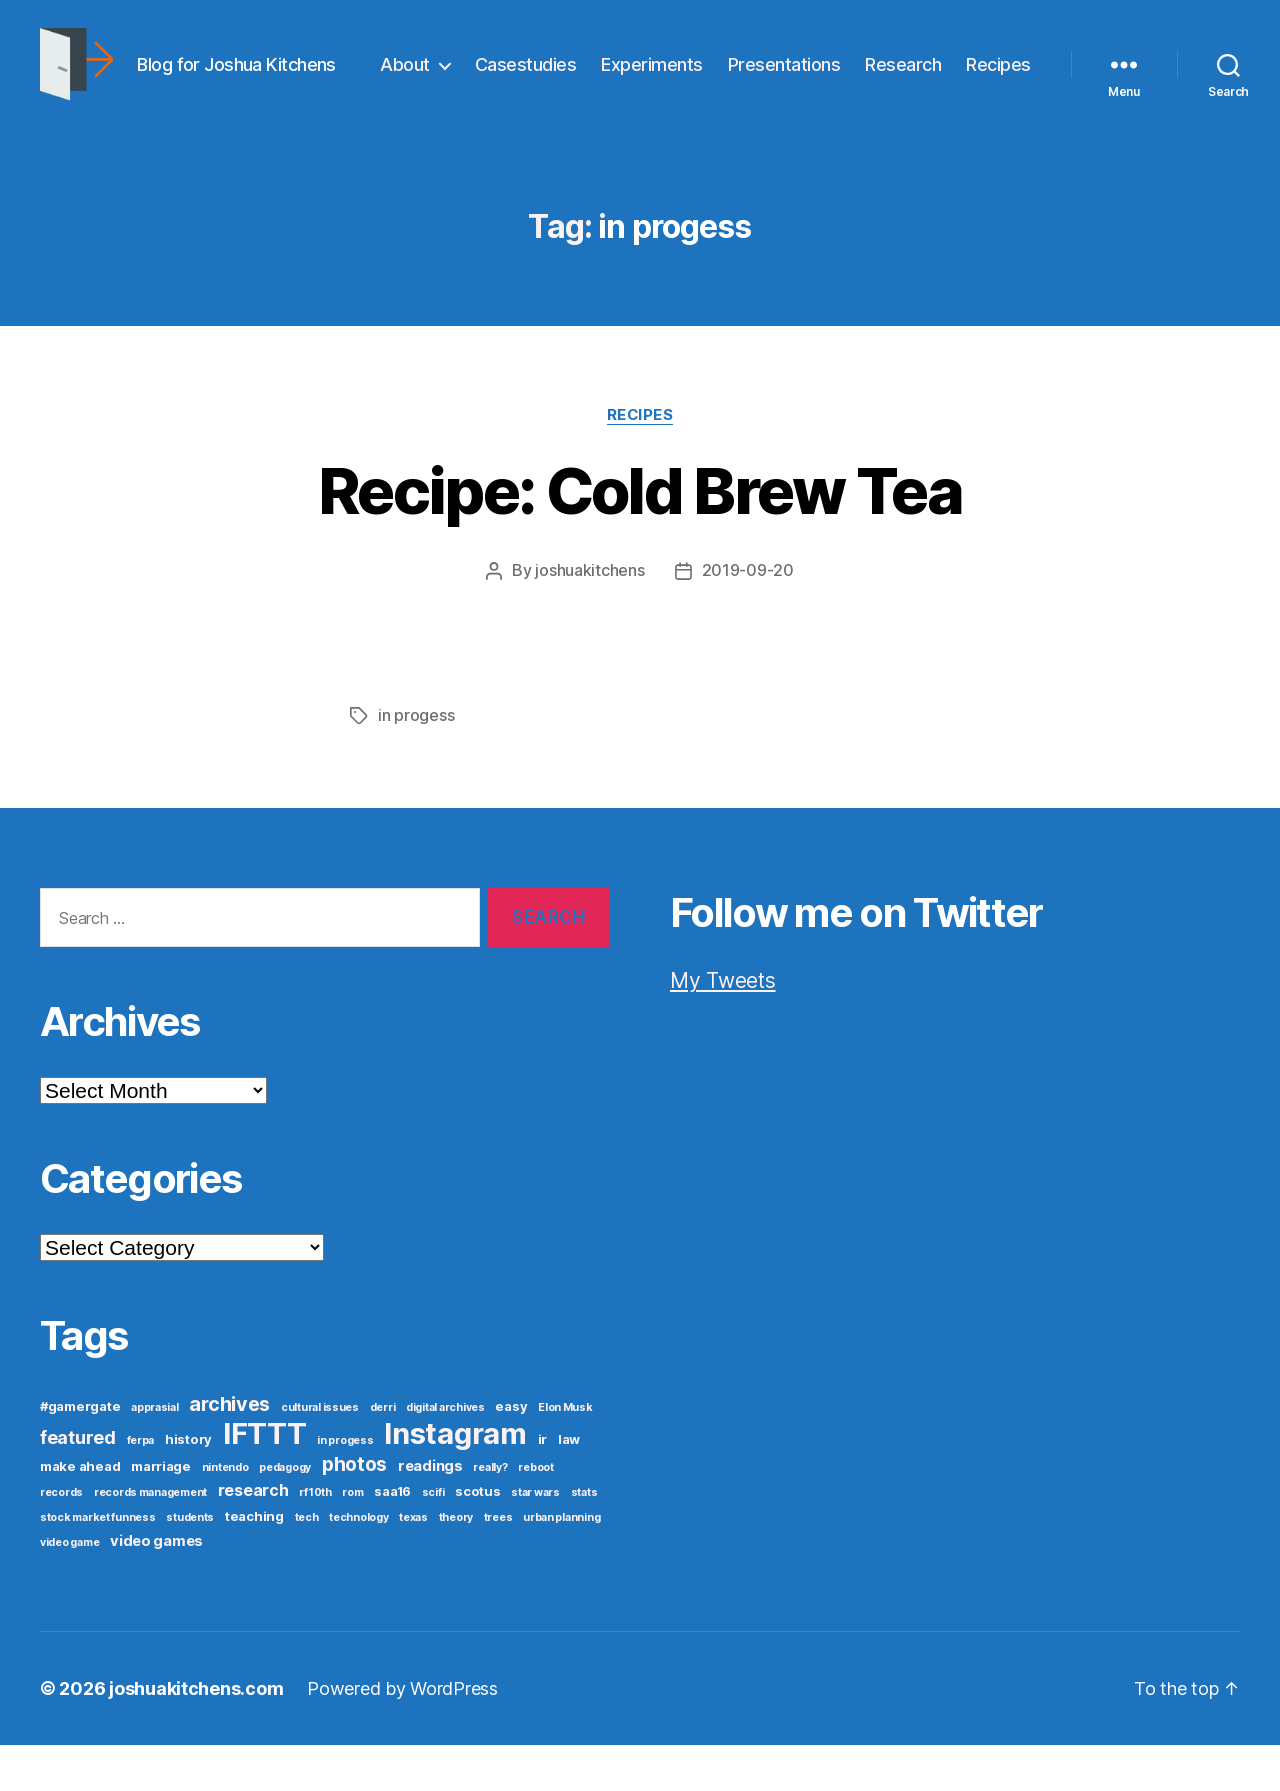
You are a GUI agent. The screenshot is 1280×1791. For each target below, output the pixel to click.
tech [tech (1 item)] (307, 1563)
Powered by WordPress (402, 1734)
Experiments (742, 73)
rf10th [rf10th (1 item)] (315, 1538)
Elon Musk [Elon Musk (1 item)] (565, 1453)
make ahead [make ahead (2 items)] (80, 1512)
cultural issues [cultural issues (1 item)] (320, 1453)
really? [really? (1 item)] (490, 1513)
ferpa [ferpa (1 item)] (141, 1486)
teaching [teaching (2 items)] (254, 1562)
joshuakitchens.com (196, 1734)
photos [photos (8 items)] (354, 1510)
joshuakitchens (589, 618)
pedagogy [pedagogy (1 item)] (285, 1513)
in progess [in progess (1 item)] (345, 1486)
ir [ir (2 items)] (542, 1485)
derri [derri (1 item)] (383, 1453)
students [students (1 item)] (190, 1563)
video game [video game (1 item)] (69, 1588)
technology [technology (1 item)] (358, 1563)
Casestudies (615, 73)
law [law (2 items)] (569, 1485)
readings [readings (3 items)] (430, 1512)
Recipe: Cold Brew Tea (639, 538)
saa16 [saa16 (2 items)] (392, 1537)
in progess (416, 762)
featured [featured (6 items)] (78, 1483)
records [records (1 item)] (61, 1538)
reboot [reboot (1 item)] (535, 1513)
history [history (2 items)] (188, 1485)
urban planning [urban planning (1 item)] (561, 1563)
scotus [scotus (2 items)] (477, 1537)
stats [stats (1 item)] (584, 1538)
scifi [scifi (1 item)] (433, 1538)
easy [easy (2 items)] (511, 1452)
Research (993, 73)
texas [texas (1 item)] (413, 1563)
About (495, 73)
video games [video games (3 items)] (156, 1587)
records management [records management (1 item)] (150, 1538)
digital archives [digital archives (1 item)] (445, 1453)
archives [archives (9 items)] (229, 1450)
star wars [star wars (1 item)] (535, 1538)
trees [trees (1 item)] (498, 1563)
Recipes (998, 103)
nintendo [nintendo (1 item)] (225, 1513)
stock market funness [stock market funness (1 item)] (98, 1563)
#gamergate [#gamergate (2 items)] (80, 1452)
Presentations (873, 73)
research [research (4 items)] (253, 1536)
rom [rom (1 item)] (352, 1538)
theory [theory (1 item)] (456, 1563)
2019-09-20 (748, 618)
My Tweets (723, 1026)
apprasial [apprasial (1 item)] (155, 1453)
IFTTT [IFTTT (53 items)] (265, 1479)
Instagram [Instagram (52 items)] (455, 1479)
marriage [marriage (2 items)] (161, 1512)
